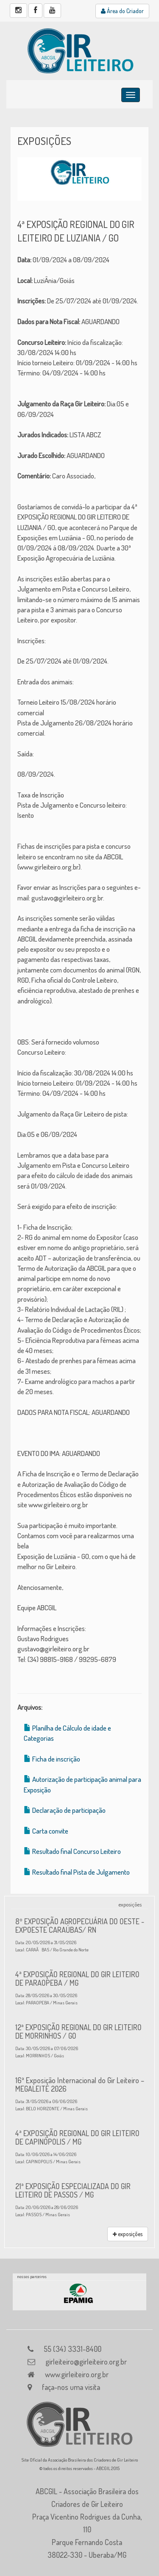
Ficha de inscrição (56, 1758)
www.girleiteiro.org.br (77, 2374)
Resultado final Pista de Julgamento (81, 1871)
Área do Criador (122, 10)
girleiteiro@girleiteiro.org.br (86, 2361)
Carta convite (50, 1830)
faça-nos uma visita (71, 2387)
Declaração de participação (69, 1810)
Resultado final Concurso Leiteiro (76, 1851)
